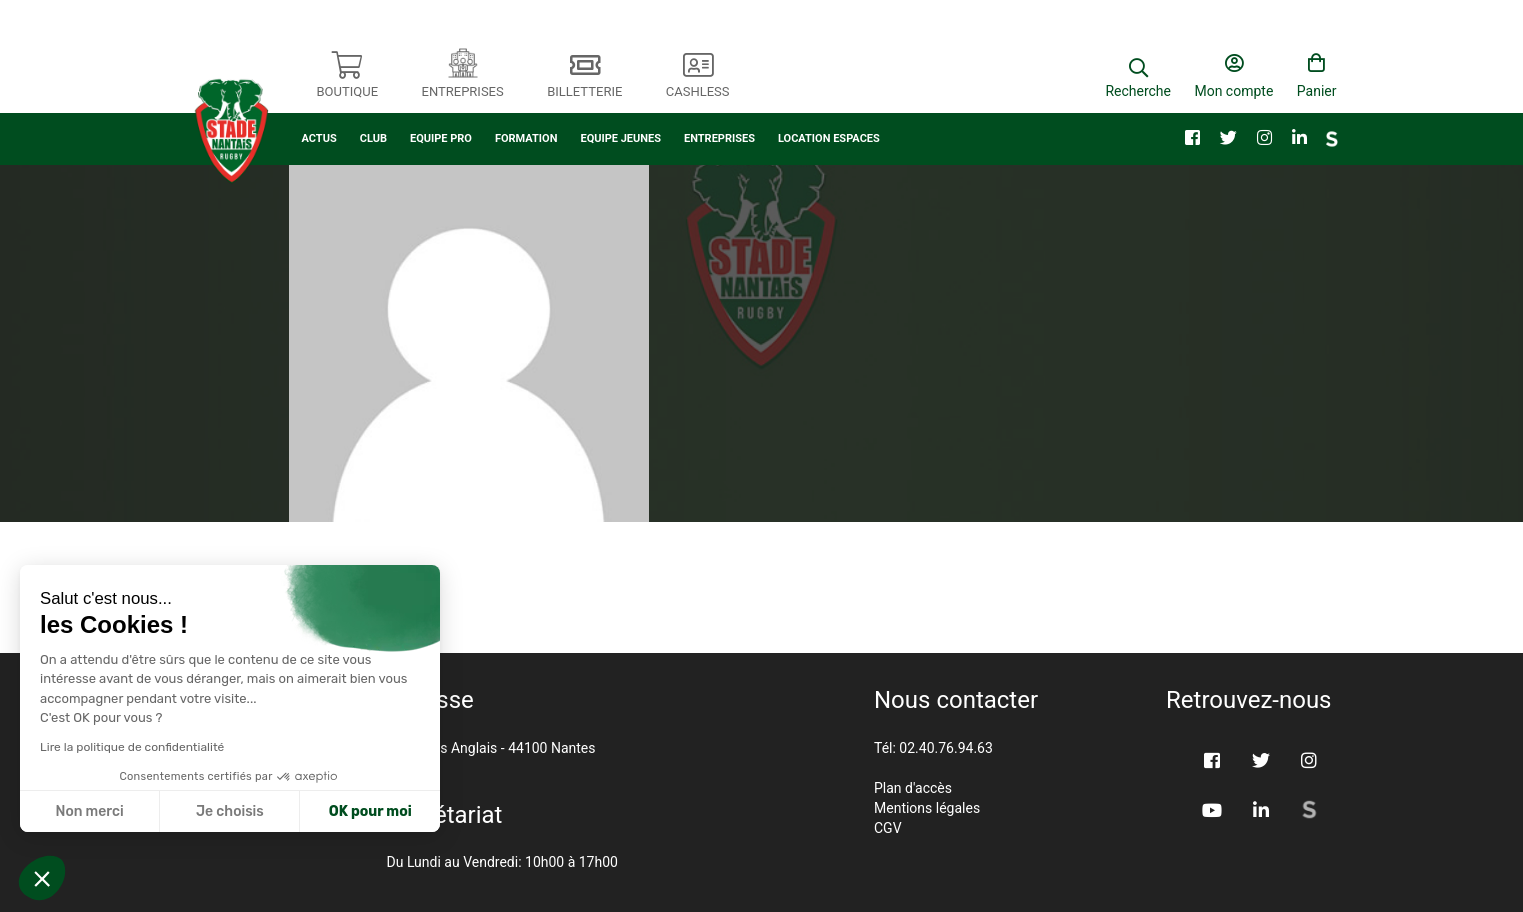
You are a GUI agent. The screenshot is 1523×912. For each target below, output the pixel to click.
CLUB (373, 117)
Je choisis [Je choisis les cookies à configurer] (230, 811)
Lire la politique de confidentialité (132, 747)
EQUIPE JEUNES (620, 117)
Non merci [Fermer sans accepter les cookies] (89, 811)
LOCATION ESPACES (829, 117)
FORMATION (526, 117)
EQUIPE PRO (441, 117)
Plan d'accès (913, 788)
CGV (888, 828)
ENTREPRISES (719, 117)
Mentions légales (927, 808)
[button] (42, 878)
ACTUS (319, 117)
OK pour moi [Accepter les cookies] (370, 811)
